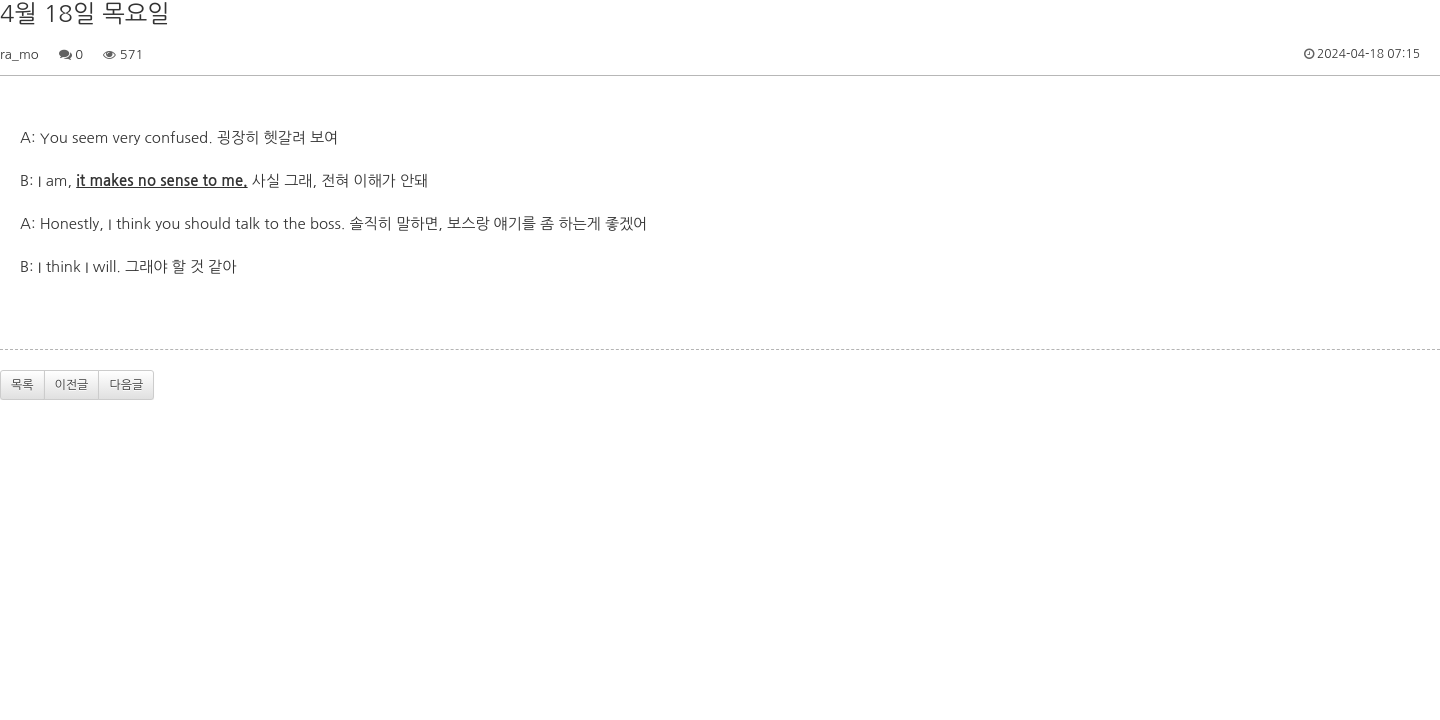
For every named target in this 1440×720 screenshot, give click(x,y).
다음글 (126, 385)
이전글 (72, 385)
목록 (22, 385)
